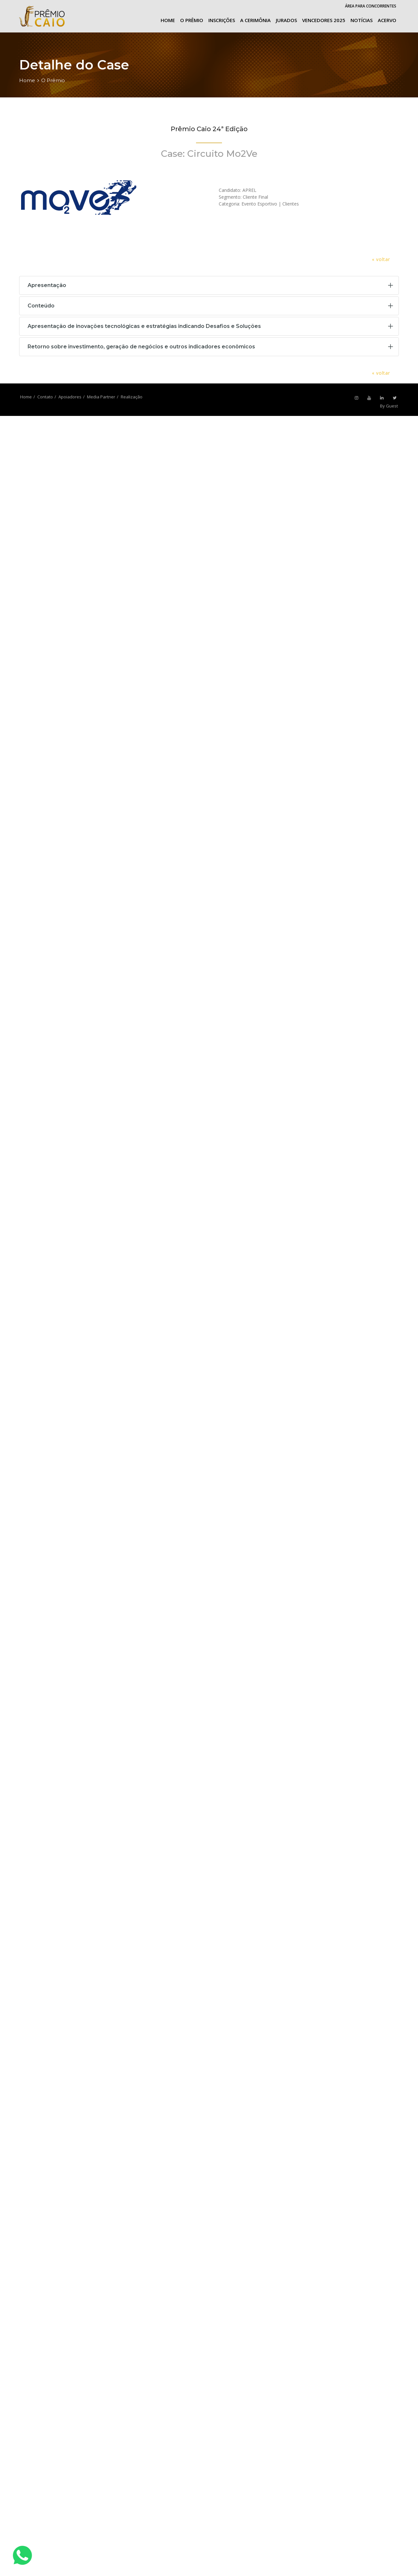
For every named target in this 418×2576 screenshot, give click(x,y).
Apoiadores (69, 397)
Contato (45, 397)
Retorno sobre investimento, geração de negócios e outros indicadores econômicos (141, 347)
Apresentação (47, 285)
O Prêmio (191, 20)
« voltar (381, 259)
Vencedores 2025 (323, 20)
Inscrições (221, 20)
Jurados (286, 20)
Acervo (387, 20)
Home (168, 20)
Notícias (361, 20)
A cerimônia (255, 20)
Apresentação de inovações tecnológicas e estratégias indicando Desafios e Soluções (144, 326)
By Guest (389, 406)
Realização (131, 397)
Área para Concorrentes (370, 6)
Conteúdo (41, 306)
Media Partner (101, 397)
